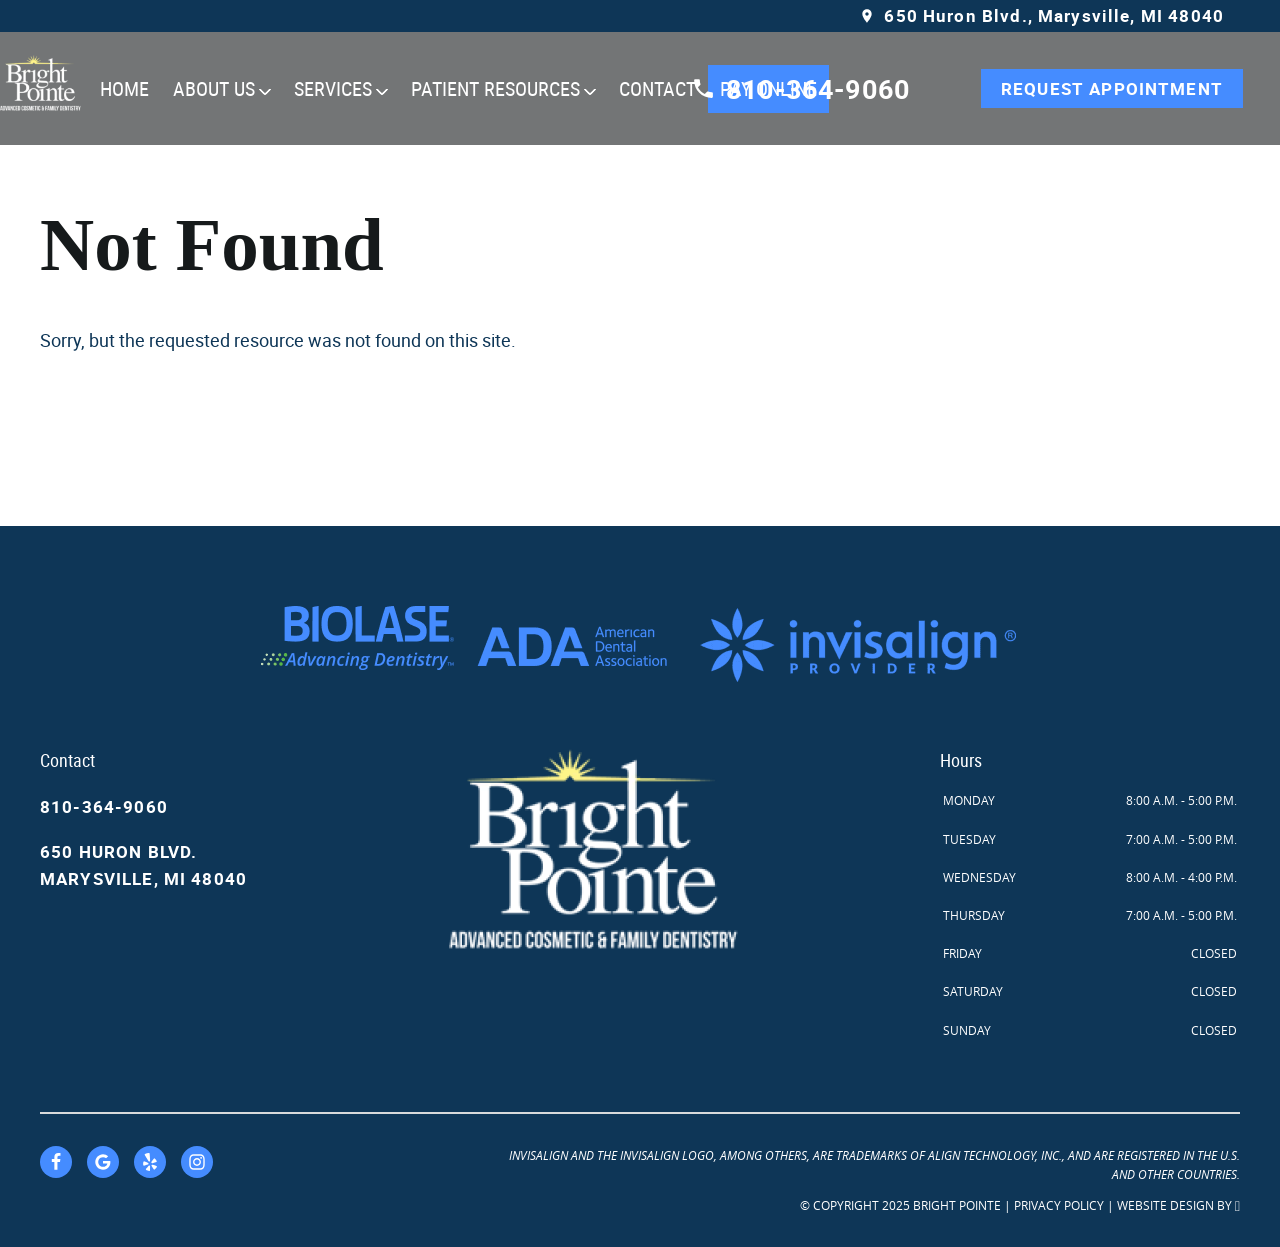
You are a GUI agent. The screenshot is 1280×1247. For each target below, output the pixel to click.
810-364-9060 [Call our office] (800, 88)
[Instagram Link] (197, 1162)
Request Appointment (1112, 88)
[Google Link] (103, 1162)
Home (124, 88)
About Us (214, 88)
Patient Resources (495, 88)
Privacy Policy (1059, 1205)
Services (333, 88)
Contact (657, 88)
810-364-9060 (104, 806)
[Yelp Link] (150, 1162)
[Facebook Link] (56, 1162)
